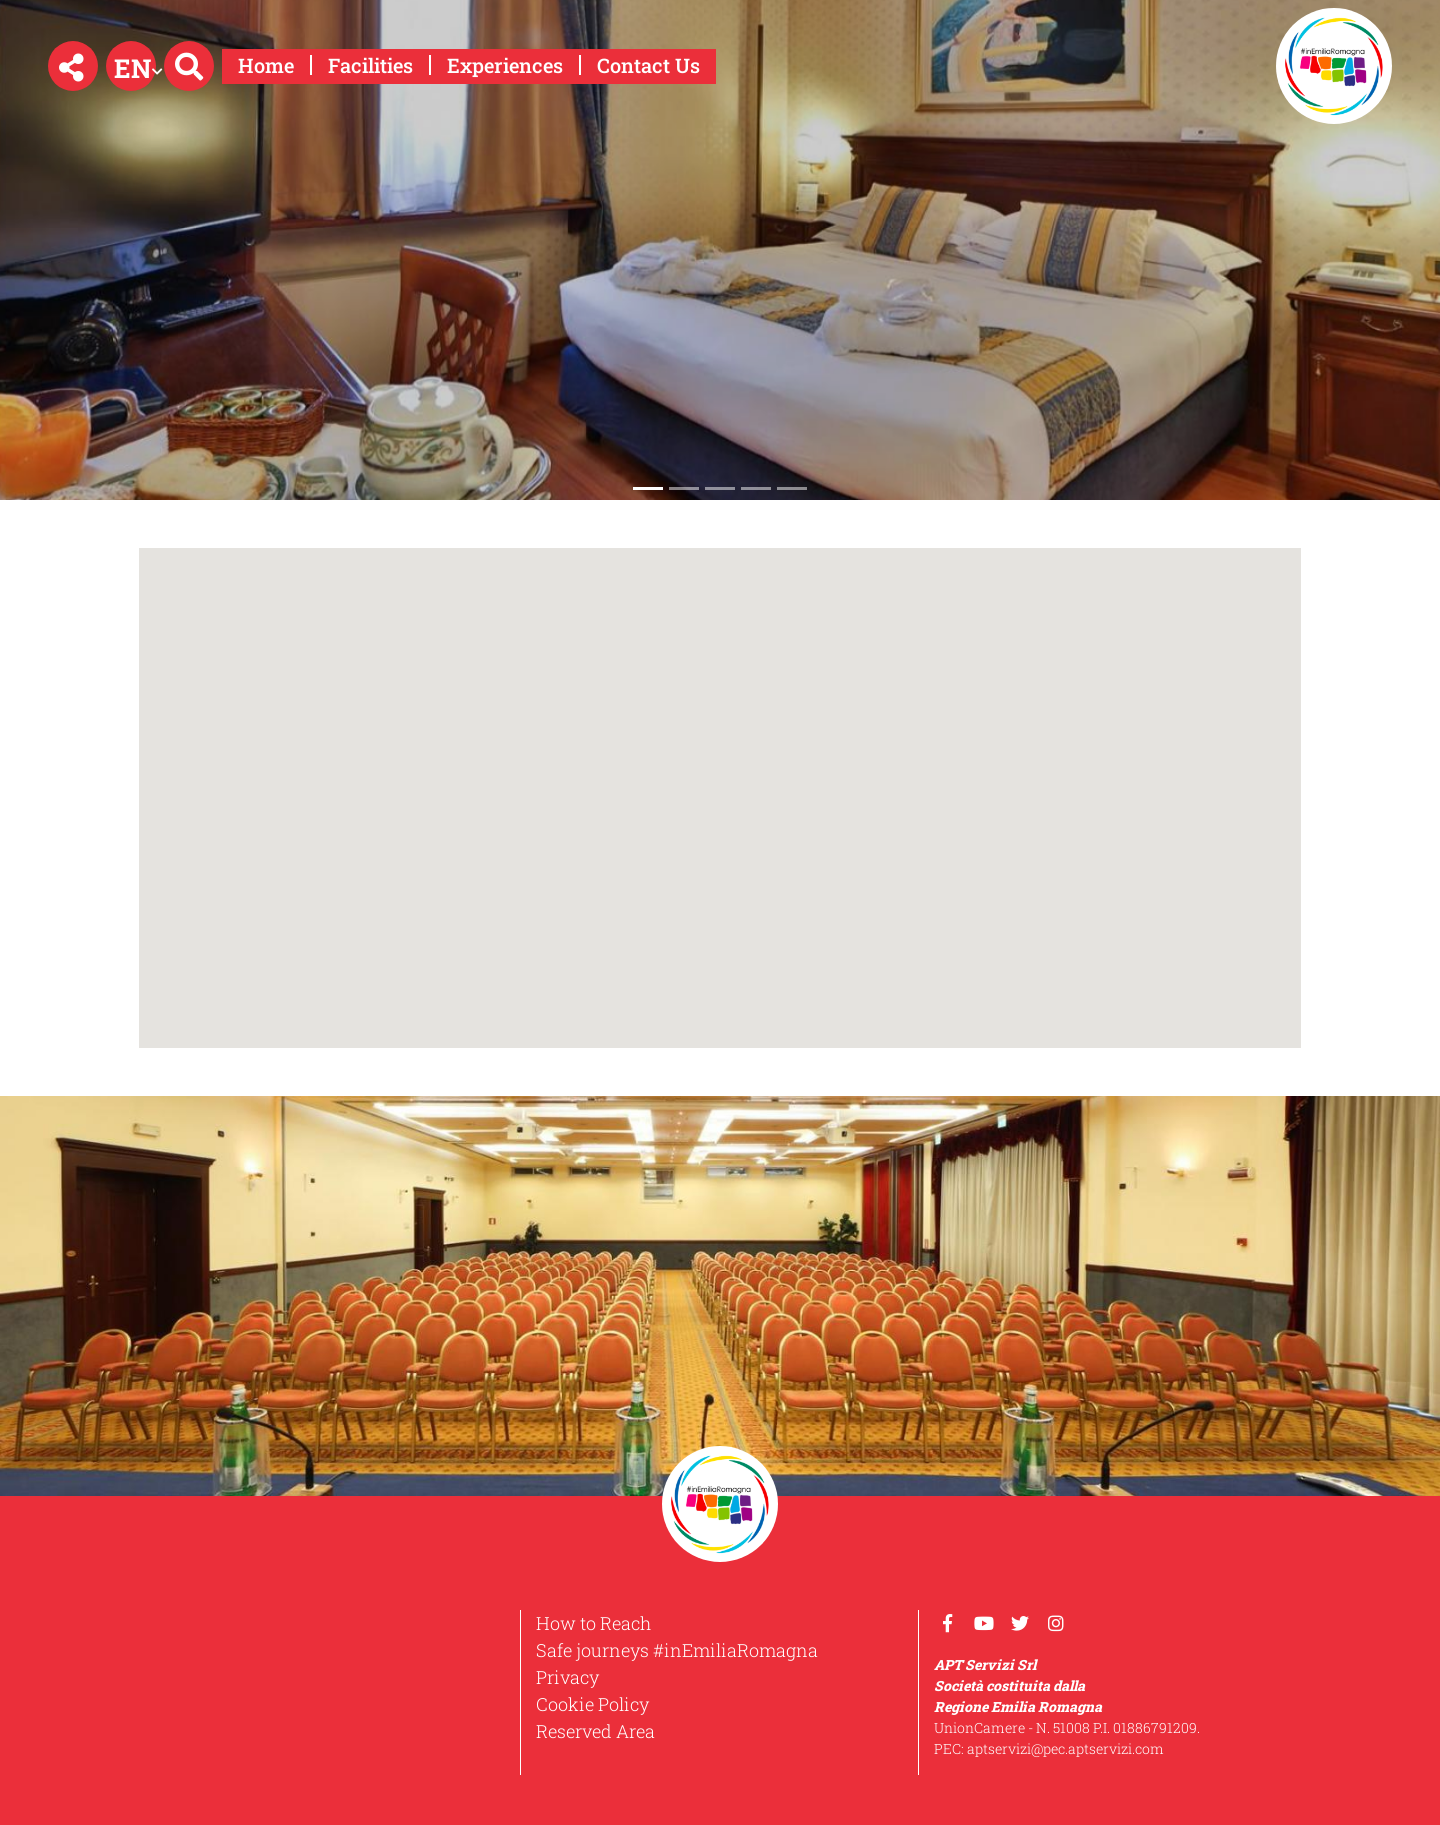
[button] (73, 66)
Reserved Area (595, 1731)
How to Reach (593, 1623)
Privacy (567, 1677)
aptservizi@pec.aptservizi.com (1065, 1748)
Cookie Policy (592, 1704)
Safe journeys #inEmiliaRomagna (677, 1650)
